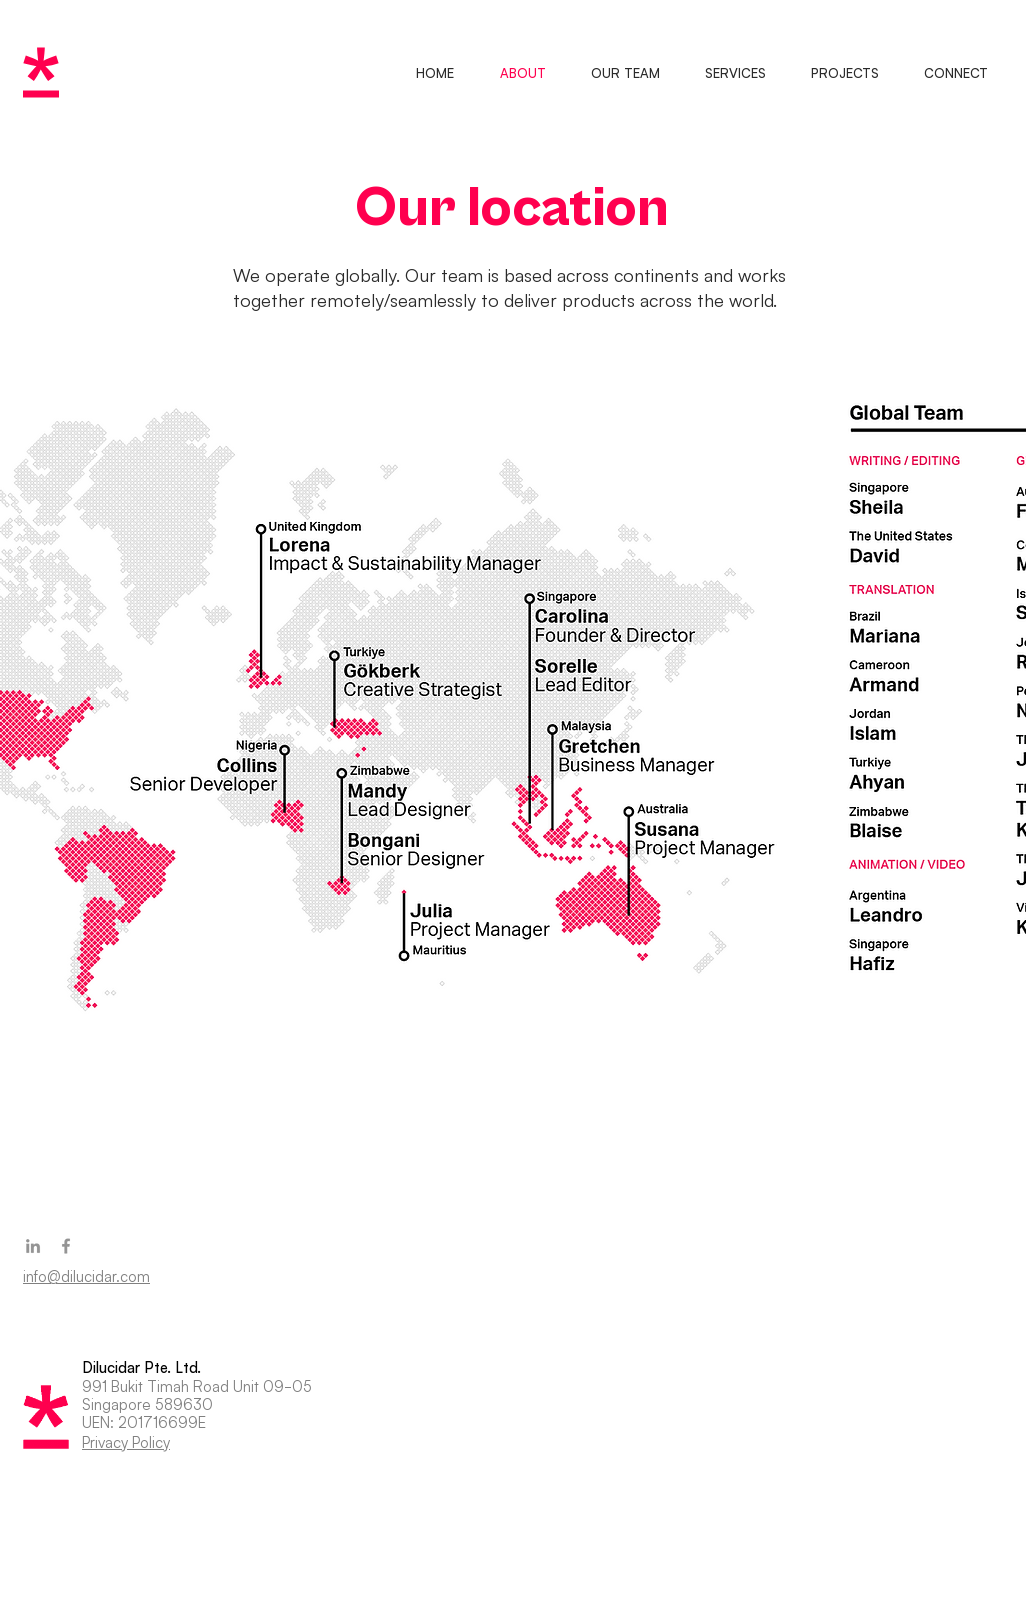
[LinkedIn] (33, 1246)
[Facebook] (66, 1246)
